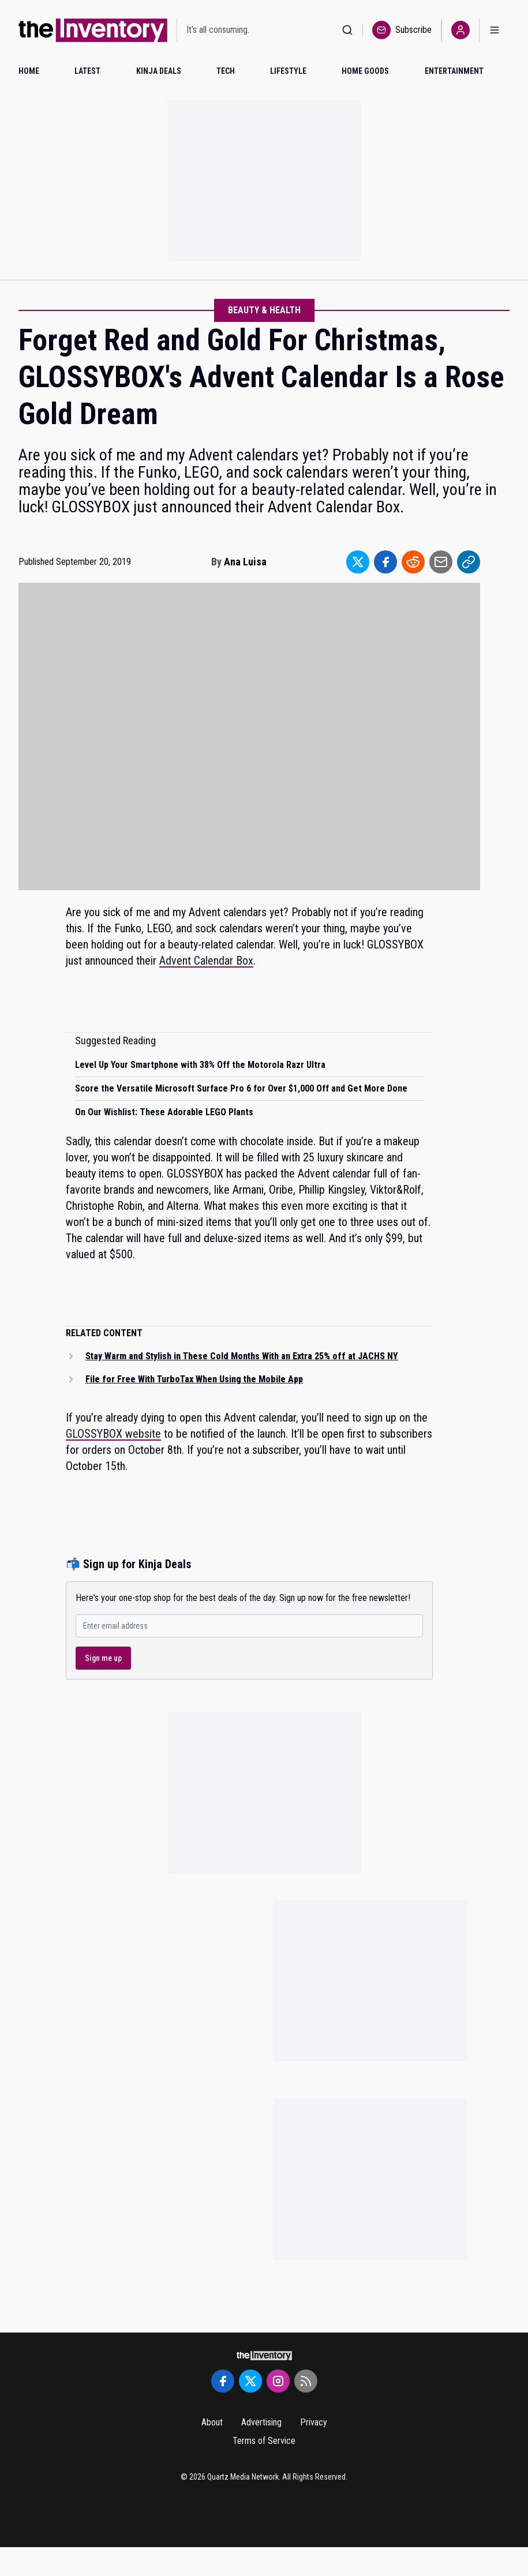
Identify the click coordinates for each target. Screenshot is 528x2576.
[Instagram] (278, 2381)
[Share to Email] (440, 561)
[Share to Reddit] (413, 561)
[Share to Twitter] (357, 561)
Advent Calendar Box (206, 961)
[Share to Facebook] (385, 561)
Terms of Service (264, 2440)
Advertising (261, 2422)
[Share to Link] (468, 561)
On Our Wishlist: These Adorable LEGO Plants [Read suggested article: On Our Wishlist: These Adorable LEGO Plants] (164, 1112)
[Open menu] (494, 30)
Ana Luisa (245, 562)
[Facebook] (222, 2381)
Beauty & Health (264, 310)
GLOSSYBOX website (113, 1434)
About (212, 2422)
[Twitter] (250, 2381)
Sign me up (103, 1658)
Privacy (313, 2422)
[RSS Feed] (305, 2381)
